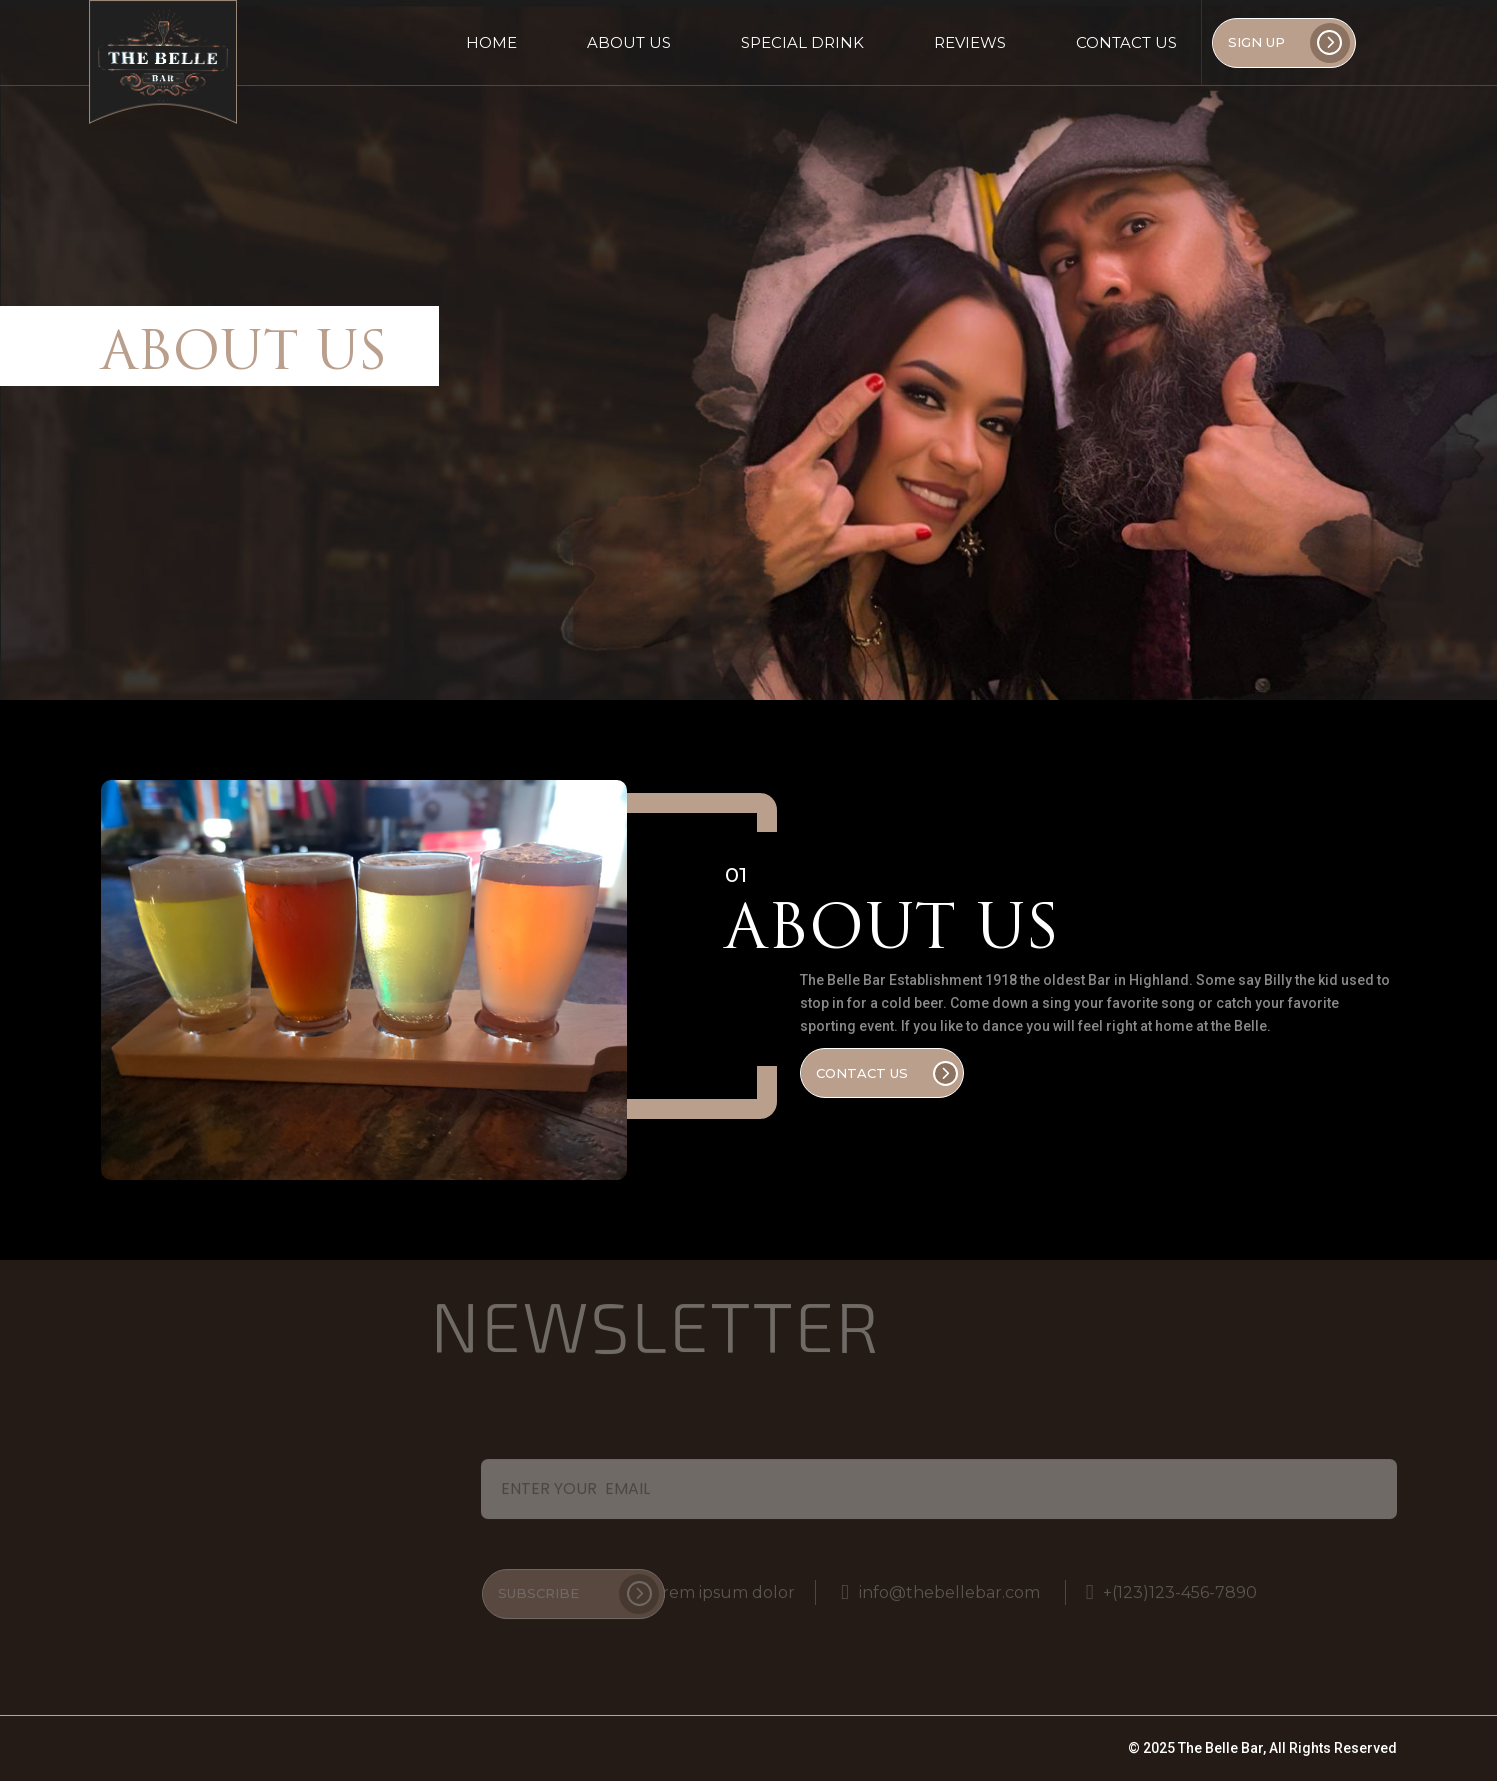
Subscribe (578, 1590)
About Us (629, 42)
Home (491, 42)
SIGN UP (1289, 43)
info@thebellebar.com (940, 1588)
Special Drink (802, 42)
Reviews (970, 42)
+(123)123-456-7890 (1172, 1588)
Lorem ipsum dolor (710, 1588)
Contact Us (1126, 42)
